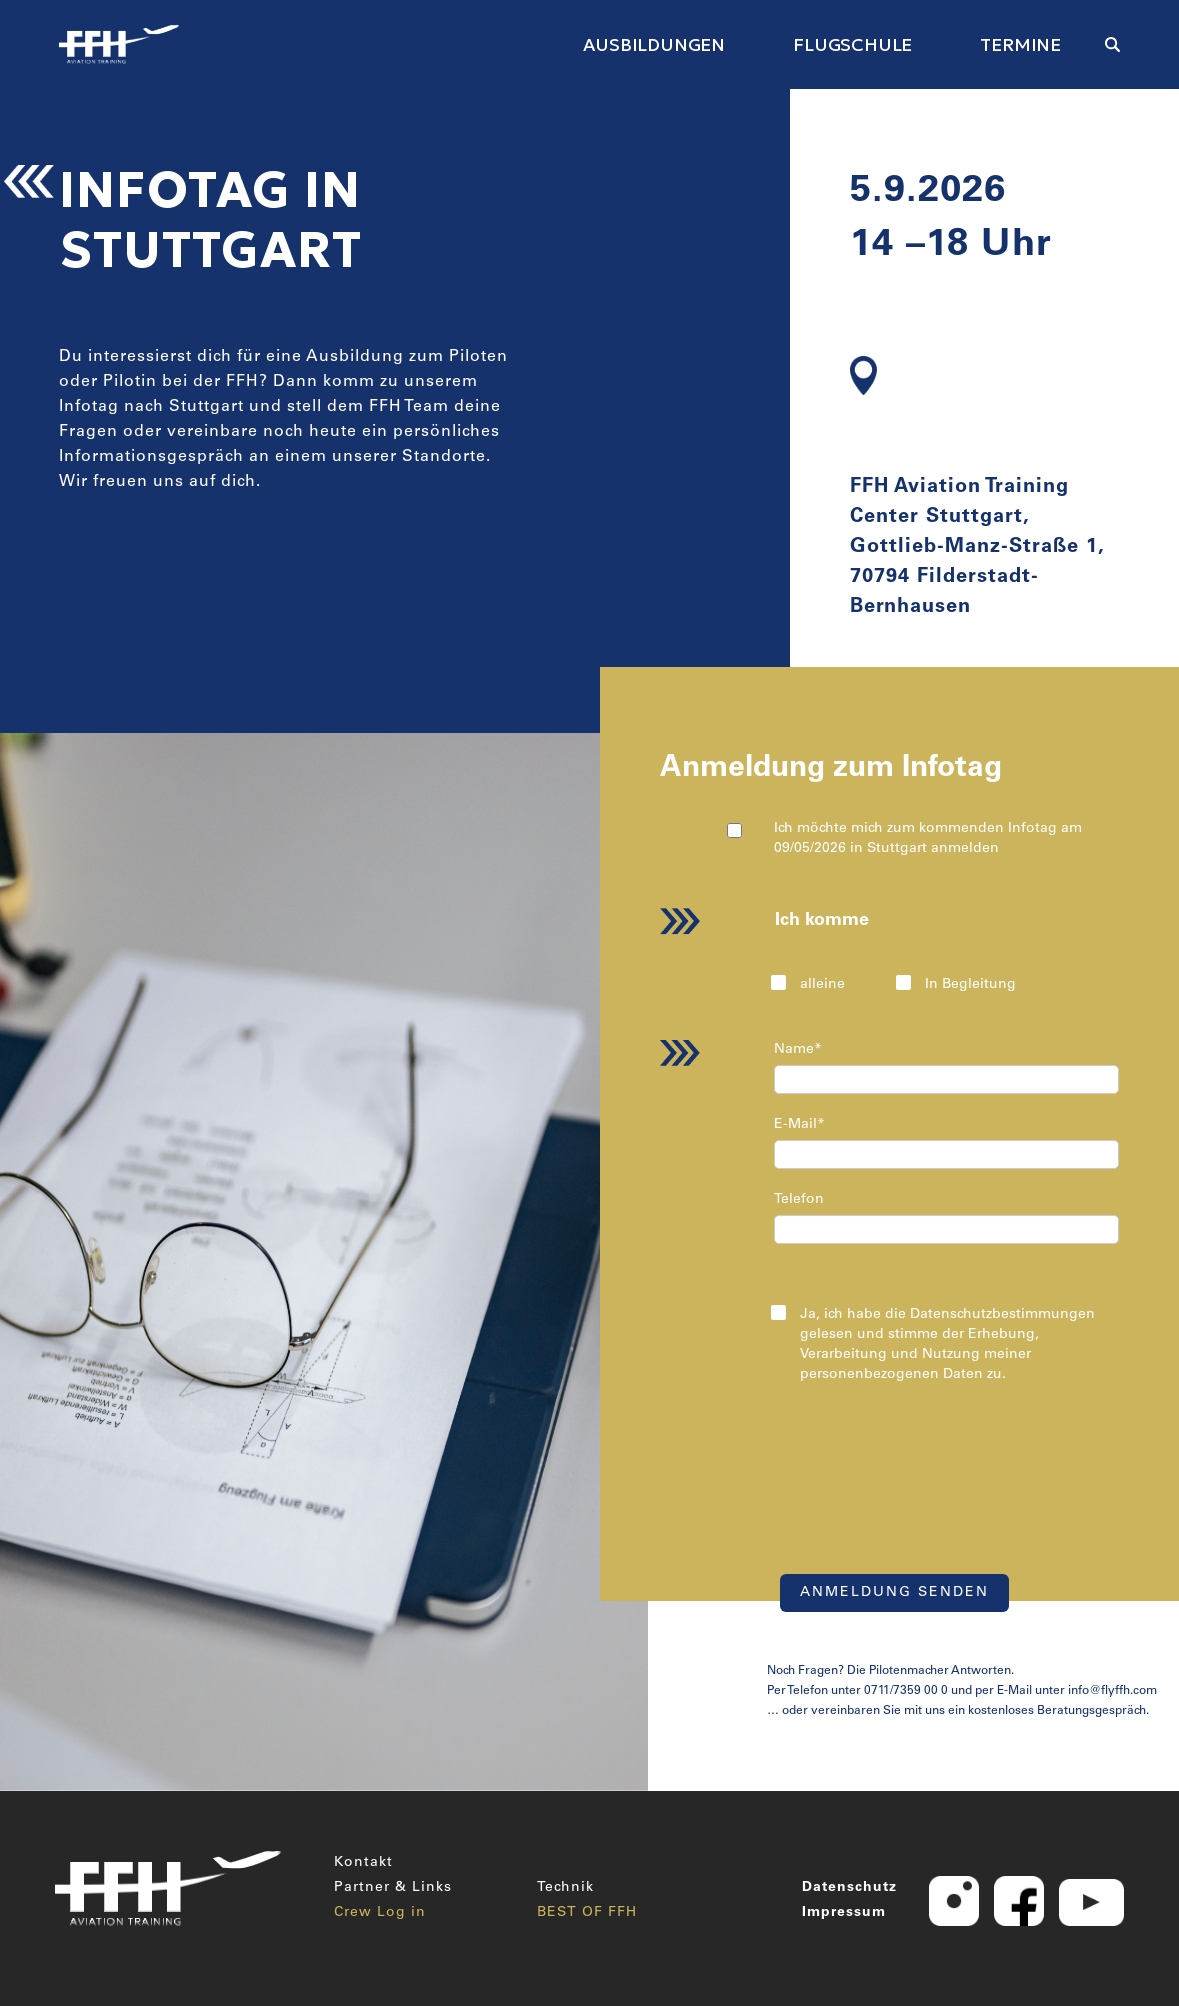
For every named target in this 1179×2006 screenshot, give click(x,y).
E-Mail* (799, 1125)
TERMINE (1020, 44)
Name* (798, 1050)
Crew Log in (380, 1913)
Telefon (799, 1200)
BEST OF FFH (587, 1913)
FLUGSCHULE (852, 44)
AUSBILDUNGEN (654, 44)
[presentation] (932, 1478)
